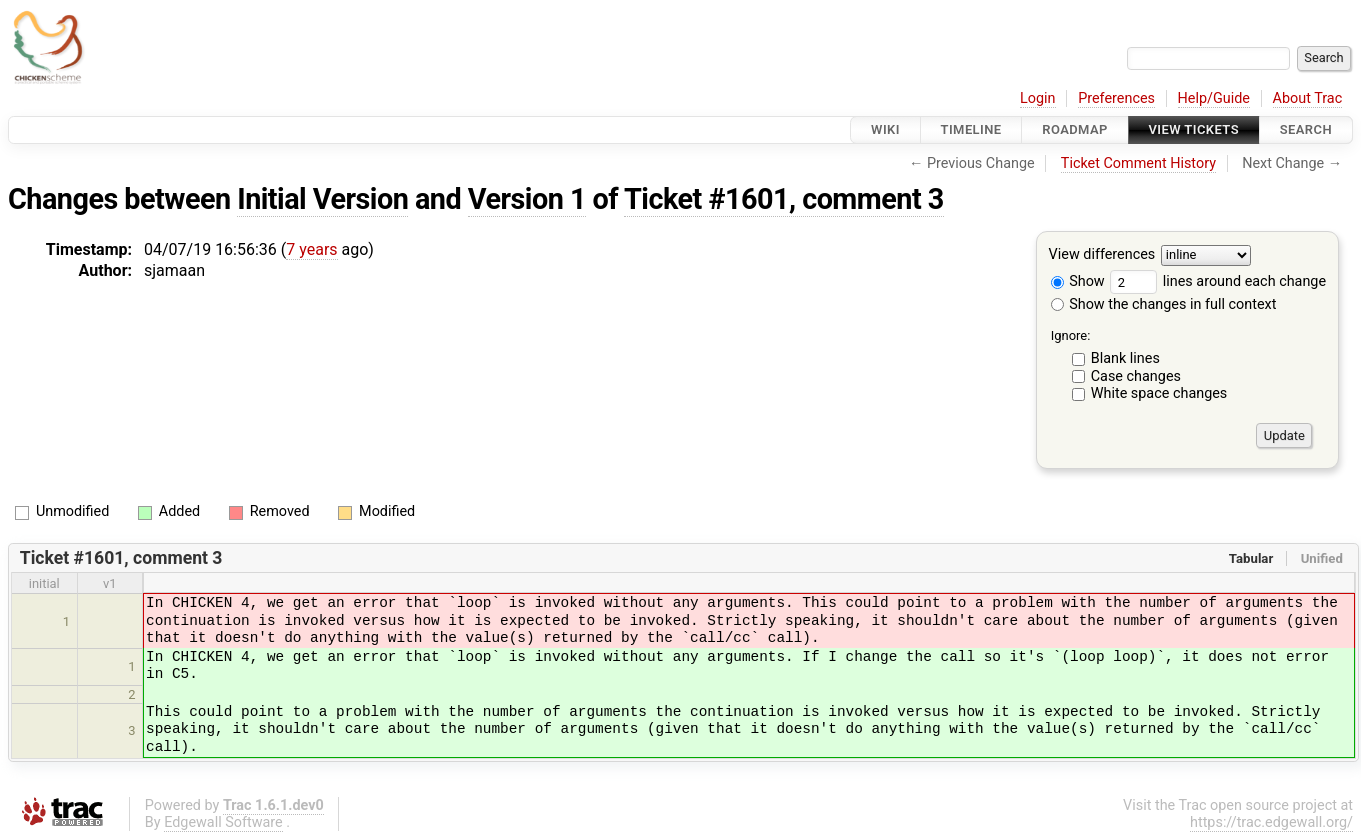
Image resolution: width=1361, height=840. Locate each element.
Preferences (1116, 98)
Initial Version (322, 199)
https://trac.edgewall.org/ (1271, 822)
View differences (1102, 255)
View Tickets (1194, 129)
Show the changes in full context (1164, 304)
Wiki (885, 129)
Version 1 (527, 199)
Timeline (971, 129)
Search (1306, 129)
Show (1078, 281)
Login (1038, 98)
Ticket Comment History (1138, 163)
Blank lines (1125, 358)
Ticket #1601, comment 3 (784, 199)
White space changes (1159, 393)
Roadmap (1075, 129)
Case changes (1136, 376)
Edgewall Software (223, 822)
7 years (311, 249)
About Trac (1308, 98)
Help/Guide (1214, 98)
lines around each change (1218, 281)
